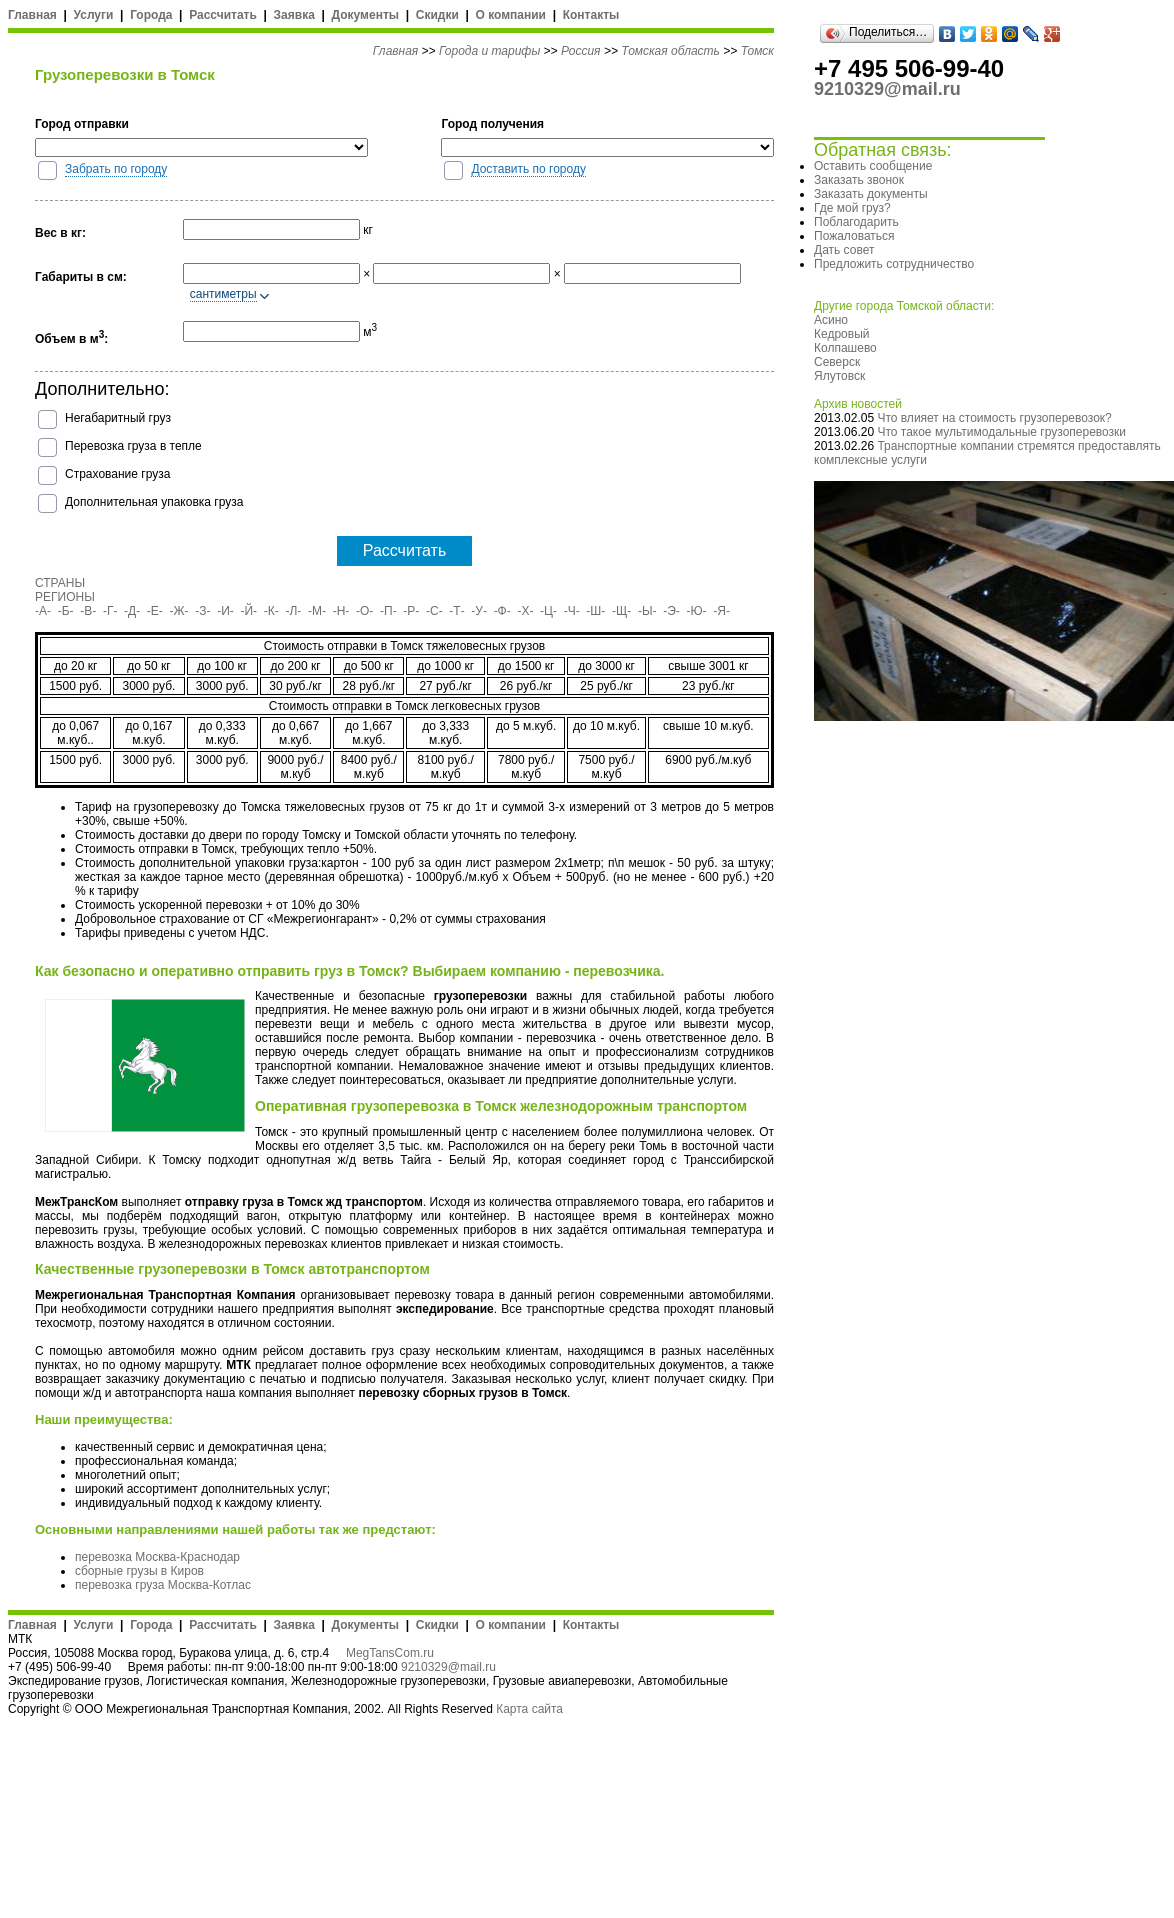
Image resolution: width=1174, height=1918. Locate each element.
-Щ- (621, 611)
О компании (510, 15)
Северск (837, 362)
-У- (479, 611)
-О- (364, 611)
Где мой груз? (852, 208)
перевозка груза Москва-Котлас (163, 1585)
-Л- (293, 611)
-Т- (456, 611)
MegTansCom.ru (390, 1653)
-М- (317, 611)
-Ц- (548, 611)
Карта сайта (529, 1709)
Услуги (94, 15)
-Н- (341, 611)
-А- (43, 611)
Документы (365, 15)
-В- (88, 611)
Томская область (670, 51)
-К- (271, 611)
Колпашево (845, 348)
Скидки (437, 15)
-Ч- (572, 611)
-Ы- (647, 611)
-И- (225, 611)
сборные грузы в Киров (139, 1571)
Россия (581, 51)
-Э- (671, 611)
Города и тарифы (489, 51)
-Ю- (697, 611)
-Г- (110, 611)
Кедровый (841, 334)
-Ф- (502, 611)
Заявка (294, 15)
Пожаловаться (854, 236)
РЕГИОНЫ (65, 597)
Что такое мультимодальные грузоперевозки (1001, 432)
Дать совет (844, 250)
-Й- (249, 611)
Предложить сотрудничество (894, 264)
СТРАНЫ (60, 583)
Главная (32, 15)
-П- (388, 611)
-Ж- (179, 611)
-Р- (411, 611)
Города (151, 15)
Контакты (591, 15)
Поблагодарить (856, 222)
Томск (757, 51)
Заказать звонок (859, 180)
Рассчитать (223, 15)
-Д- (132, 611)
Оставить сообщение (873, 166)
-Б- (66, 611)
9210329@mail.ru (448, 1667)
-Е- (155, 611)
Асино (831, 320)
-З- (202, 611)
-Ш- (595, 611)
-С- (434, 611)
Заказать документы (871, 194)
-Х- (525, 611)
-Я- (721, 611)
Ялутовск (839, 376)
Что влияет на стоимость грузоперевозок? (994, 418)
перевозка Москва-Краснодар (157, 1557)
